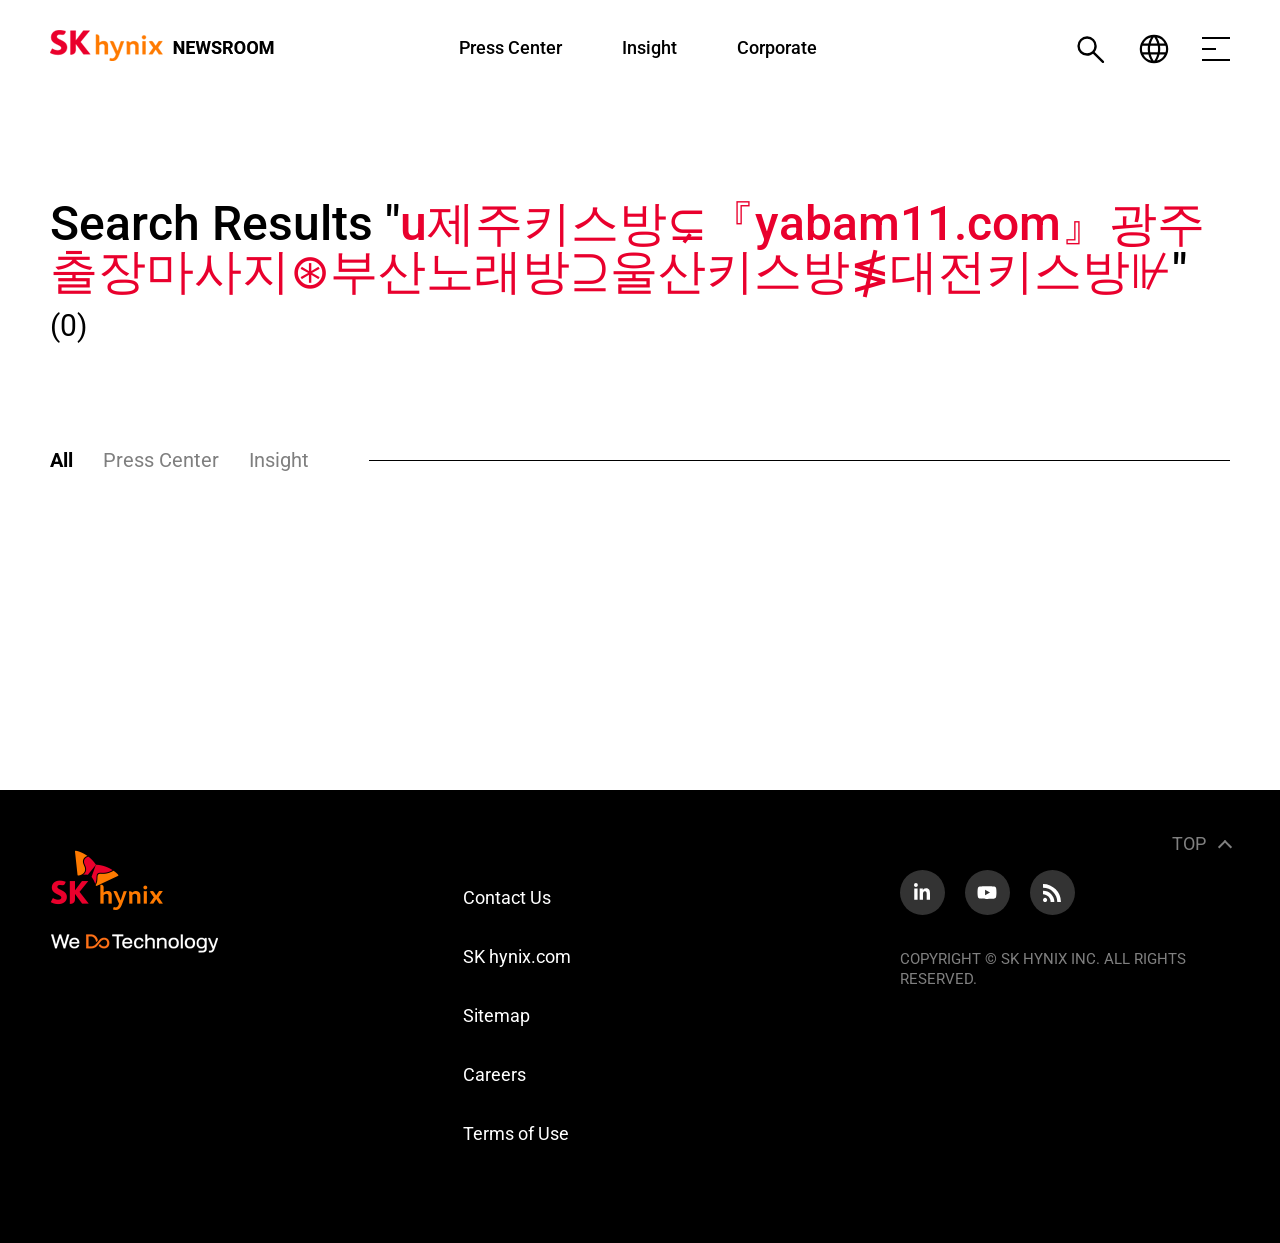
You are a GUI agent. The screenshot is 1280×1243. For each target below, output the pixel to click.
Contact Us (507, 897)
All (61, 460)
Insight (649, 47)
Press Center (510, 47)
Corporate (777, 47)
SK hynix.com (517, 956)
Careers (494, 1074)
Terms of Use (516, 1133)
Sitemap (496, 1015)
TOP (1189, 843)
